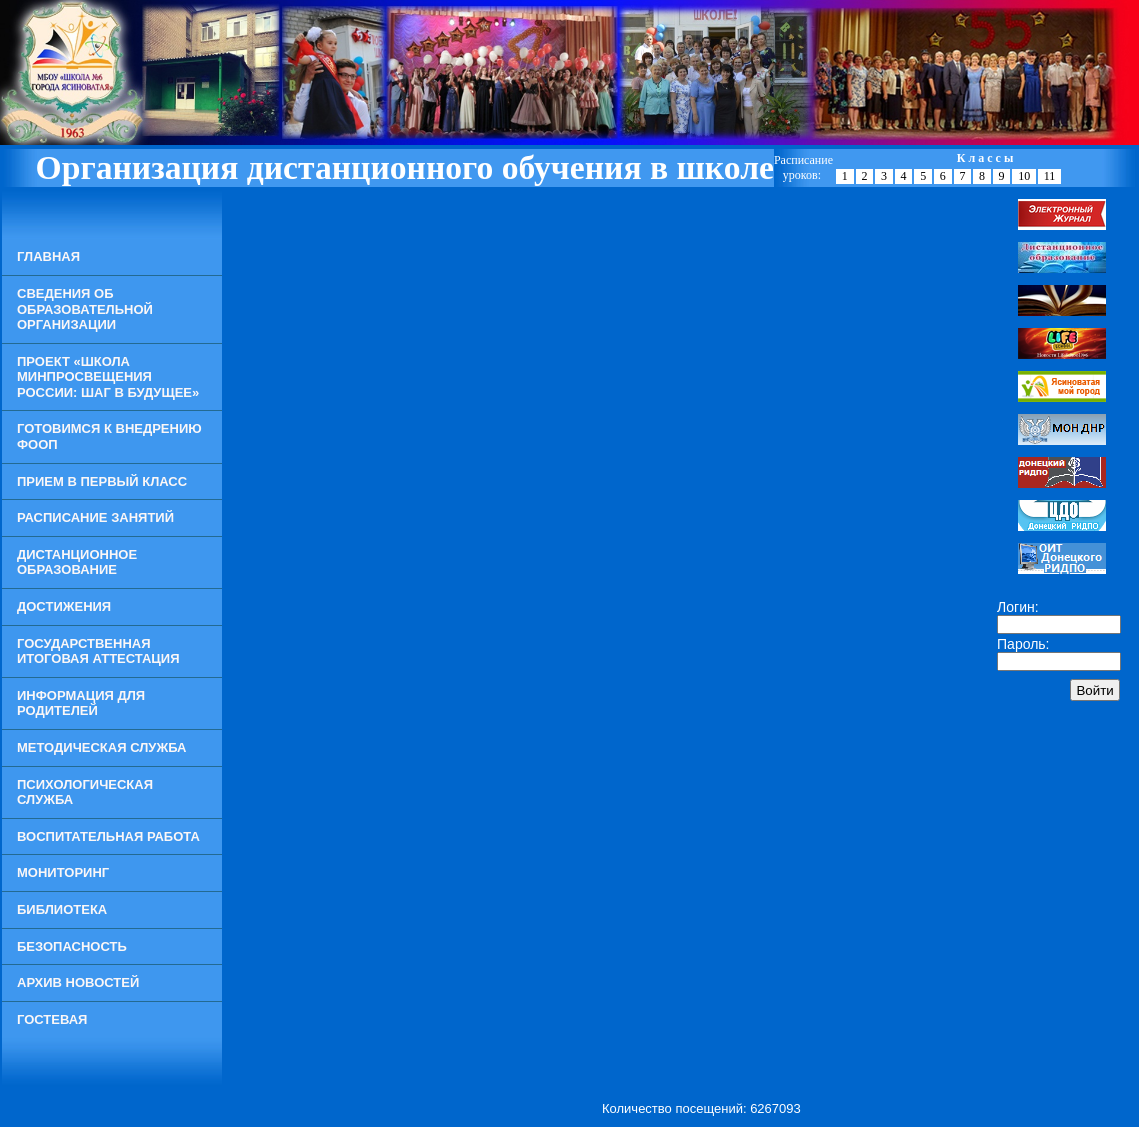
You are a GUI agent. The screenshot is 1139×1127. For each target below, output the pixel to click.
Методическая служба (101, 747)
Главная (48, 256)
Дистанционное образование (77, 562)
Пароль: (1023, 644)
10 (1024, 176)
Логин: (1018, 607)
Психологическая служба (85, 792)
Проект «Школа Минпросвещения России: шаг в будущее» (108, 377)
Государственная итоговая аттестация (98, 651)
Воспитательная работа (108, 836)
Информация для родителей (81, 703)
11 (1050, 176)
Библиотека (62, 909)
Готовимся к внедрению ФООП (109, 436)
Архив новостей (78, 982)
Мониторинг (63, 872)
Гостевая (52, 1019)
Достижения (64, 606)
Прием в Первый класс (102, 481)
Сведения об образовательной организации (85, 309)
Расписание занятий (95, 517)
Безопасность (72, 946)
